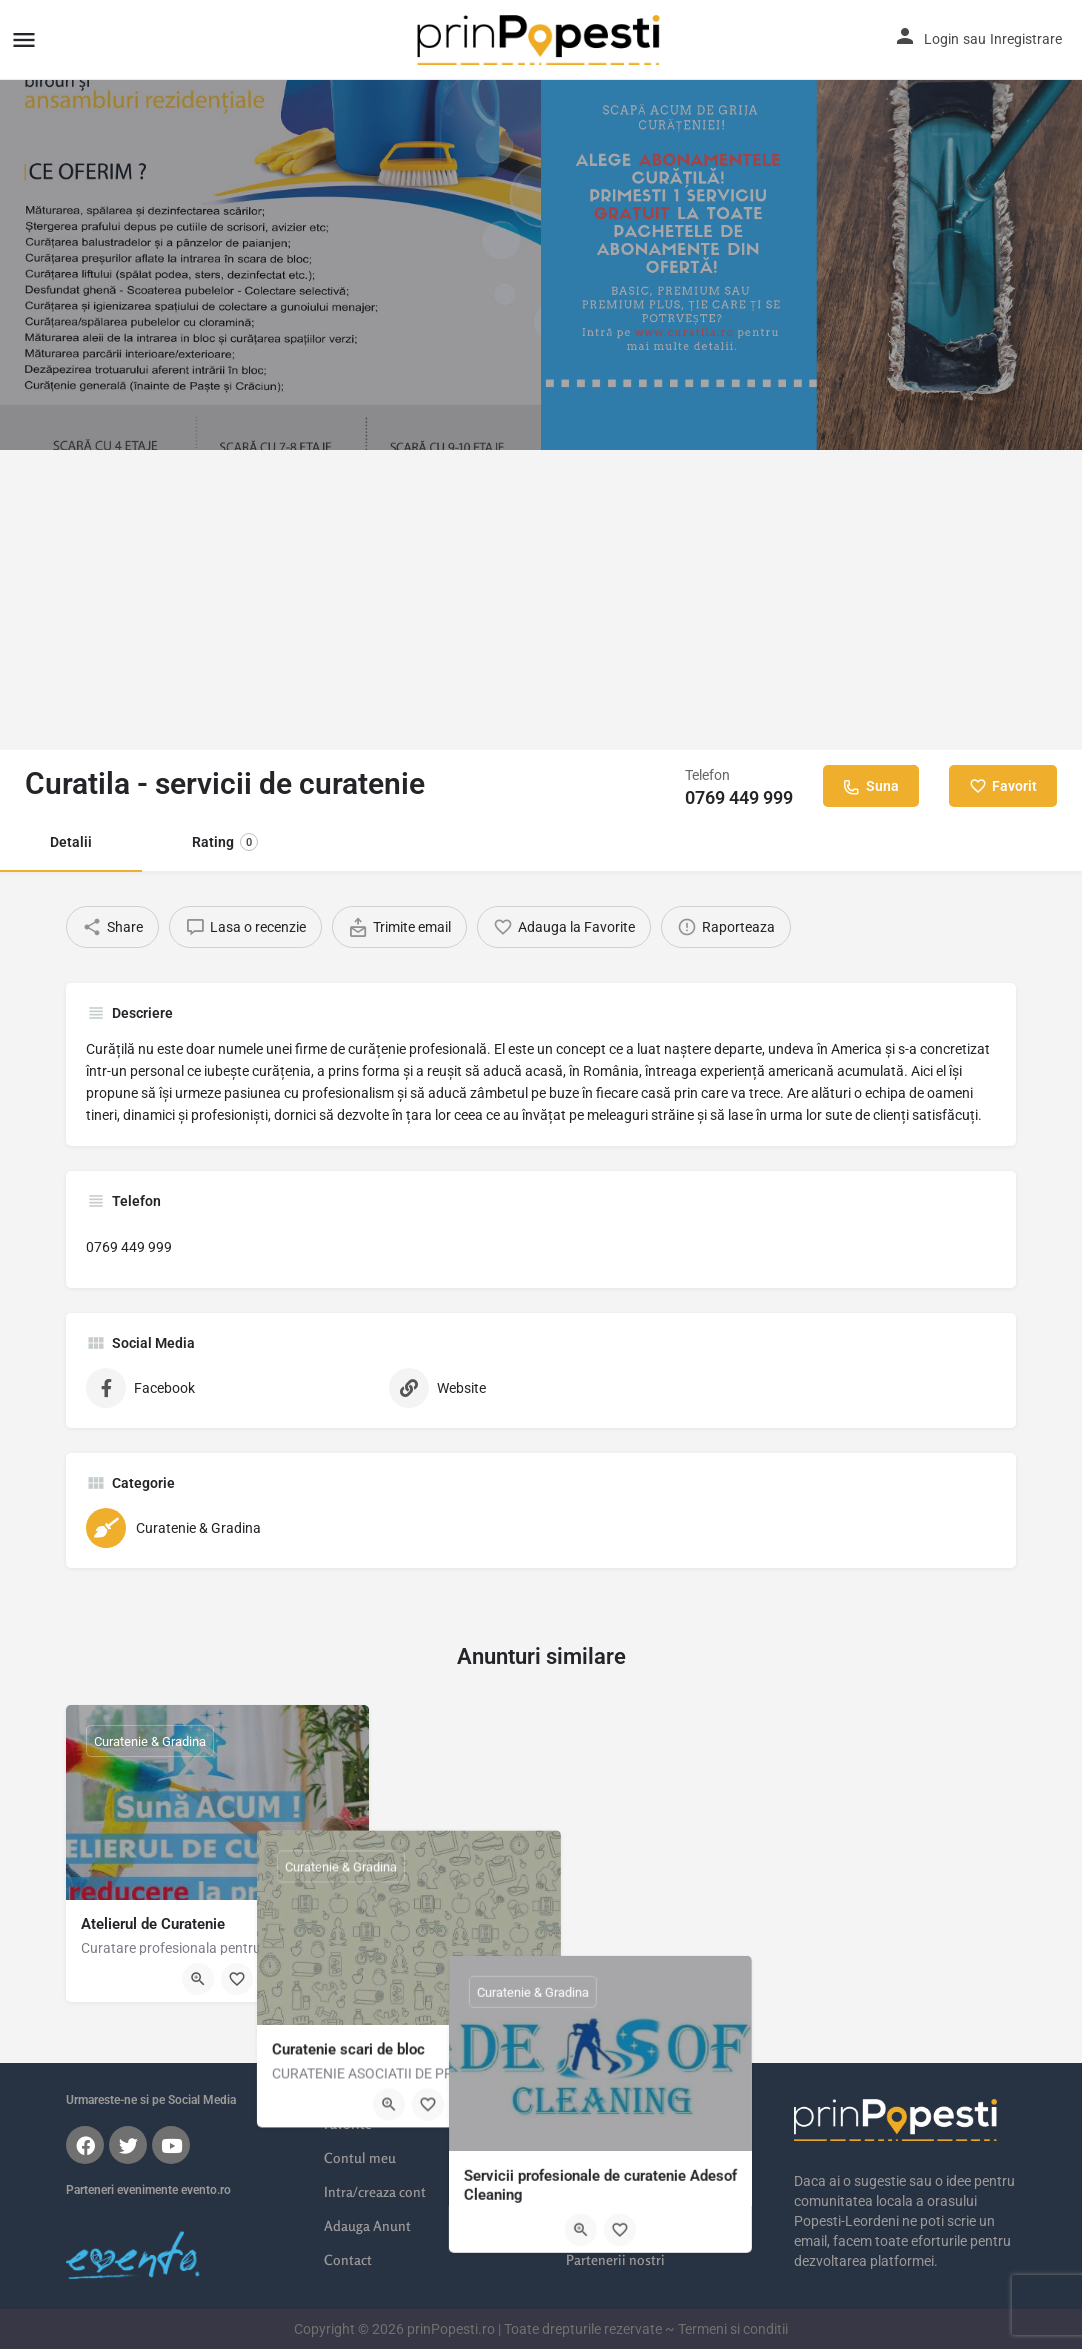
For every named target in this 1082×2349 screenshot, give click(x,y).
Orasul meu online (622, 2089)
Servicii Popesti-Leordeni (641, 2157)
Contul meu (360, 2157)
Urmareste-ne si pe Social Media (151, 2100)
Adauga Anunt (367, 2225)
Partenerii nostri (615, 2259)
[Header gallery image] (270, 225)
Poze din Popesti (616, 2225)
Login (941, 39)
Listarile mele (365, 2089)
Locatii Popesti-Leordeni (640, 2123)
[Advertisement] (541, 600)
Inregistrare (1026, 39)
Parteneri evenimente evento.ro (148, 2190)
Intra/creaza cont (375, 2191)
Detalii (71, 842)
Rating (225, 842)
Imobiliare (597, 2191)
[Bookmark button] (237, 1979)
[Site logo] (541, 40)
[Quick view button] (198, 1979)
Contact (348, 2259)
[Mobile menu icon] (24, 39)
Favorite (348, 2123)
